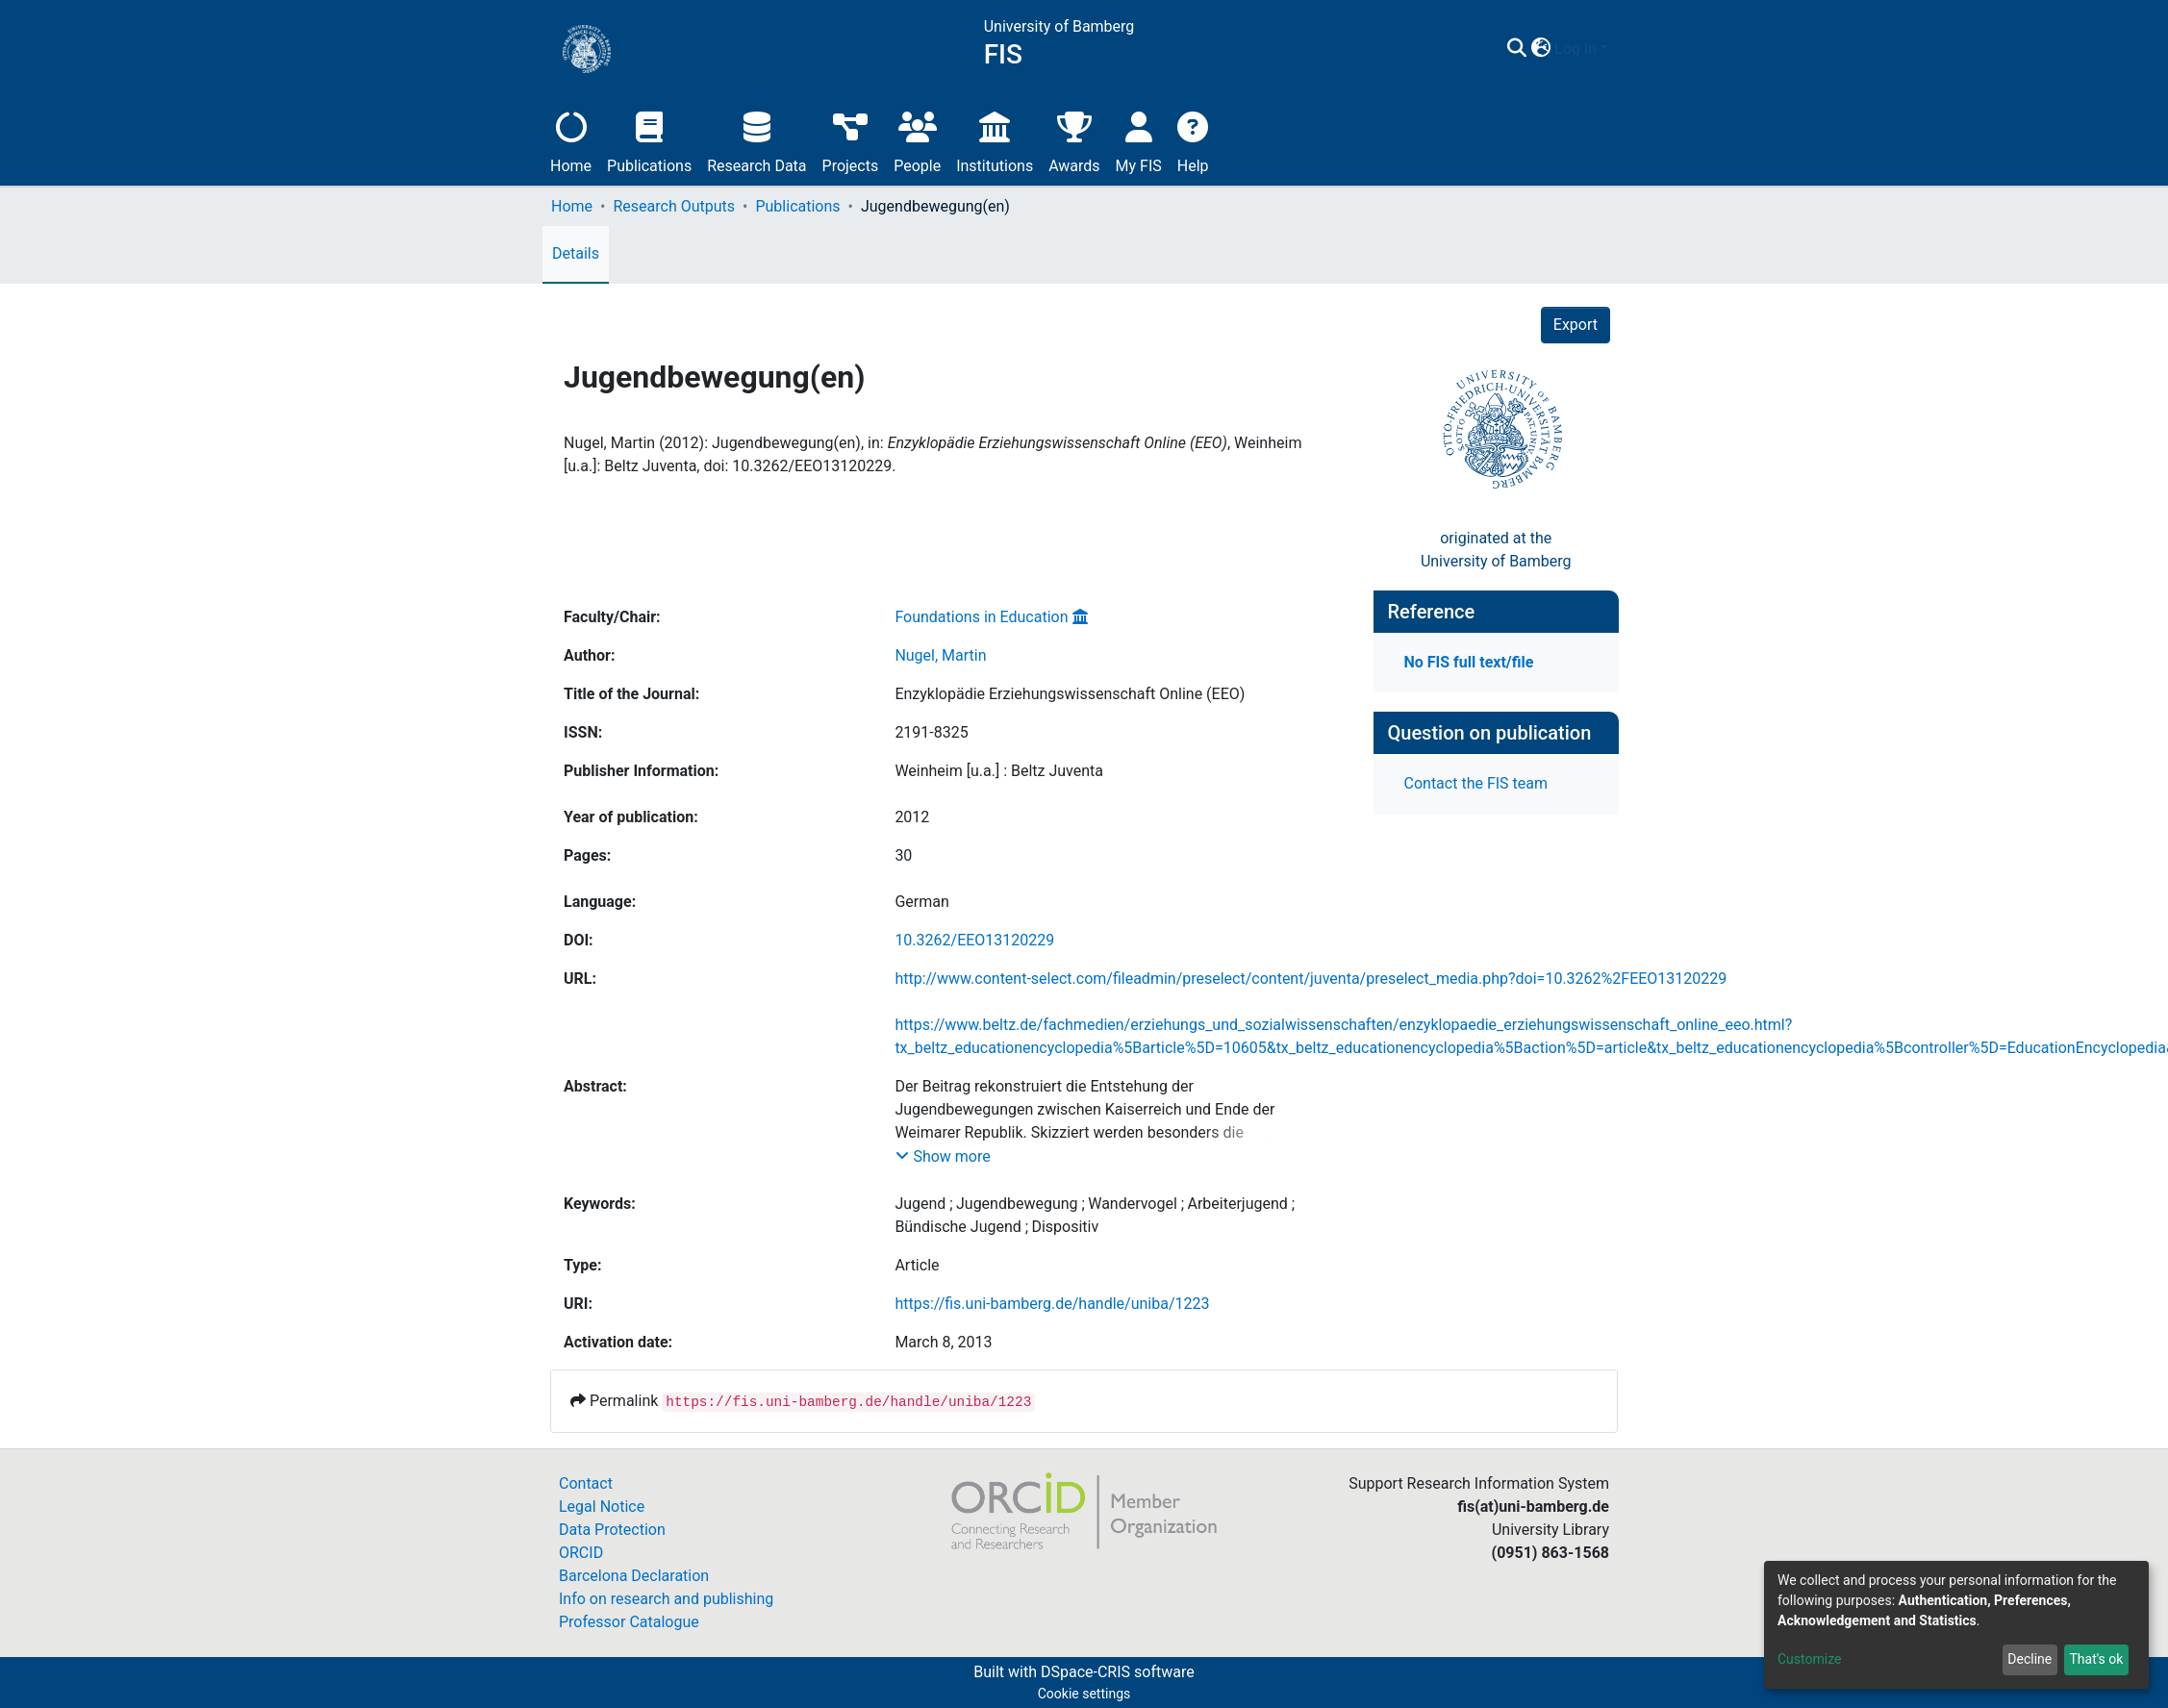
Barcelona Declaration (634, 1576)
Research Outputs (674, 206)
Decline (2029, 1659)
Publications (649, 140)
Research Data (756, 140)
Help (1193, 140)
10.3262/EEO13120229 (974, 940)
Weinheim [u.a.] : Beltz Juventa (999, 771)
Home (571, 140)
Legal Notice (601, 1506)
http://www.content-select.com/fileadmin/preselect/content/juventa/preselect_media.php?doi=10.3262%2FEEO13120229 (1311, 978)
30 (903, 855)
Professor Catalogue (629, 1622)
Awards (1073, 140)
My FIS (1139, 140)
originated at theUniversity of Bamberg (1496, 549)
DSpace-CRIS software (1118, 1672)
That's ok (2096, 1659)
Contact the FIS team (1476, 783)
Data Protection (612, 1529)
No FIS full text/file (1469, 662)
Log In (1575, 48)
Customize (1809, 1659)
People (917, 140)
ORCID (581, 1553)
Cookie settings (1084, 1693)
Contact (586, 1483)
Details (575, 253)
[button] (1540, 49)
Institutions (994, 140)
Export (1575, 324)
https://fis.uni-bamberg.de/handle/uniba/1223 (1052, 1303)
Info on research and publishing (666, 1599)
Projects (850, 140)
